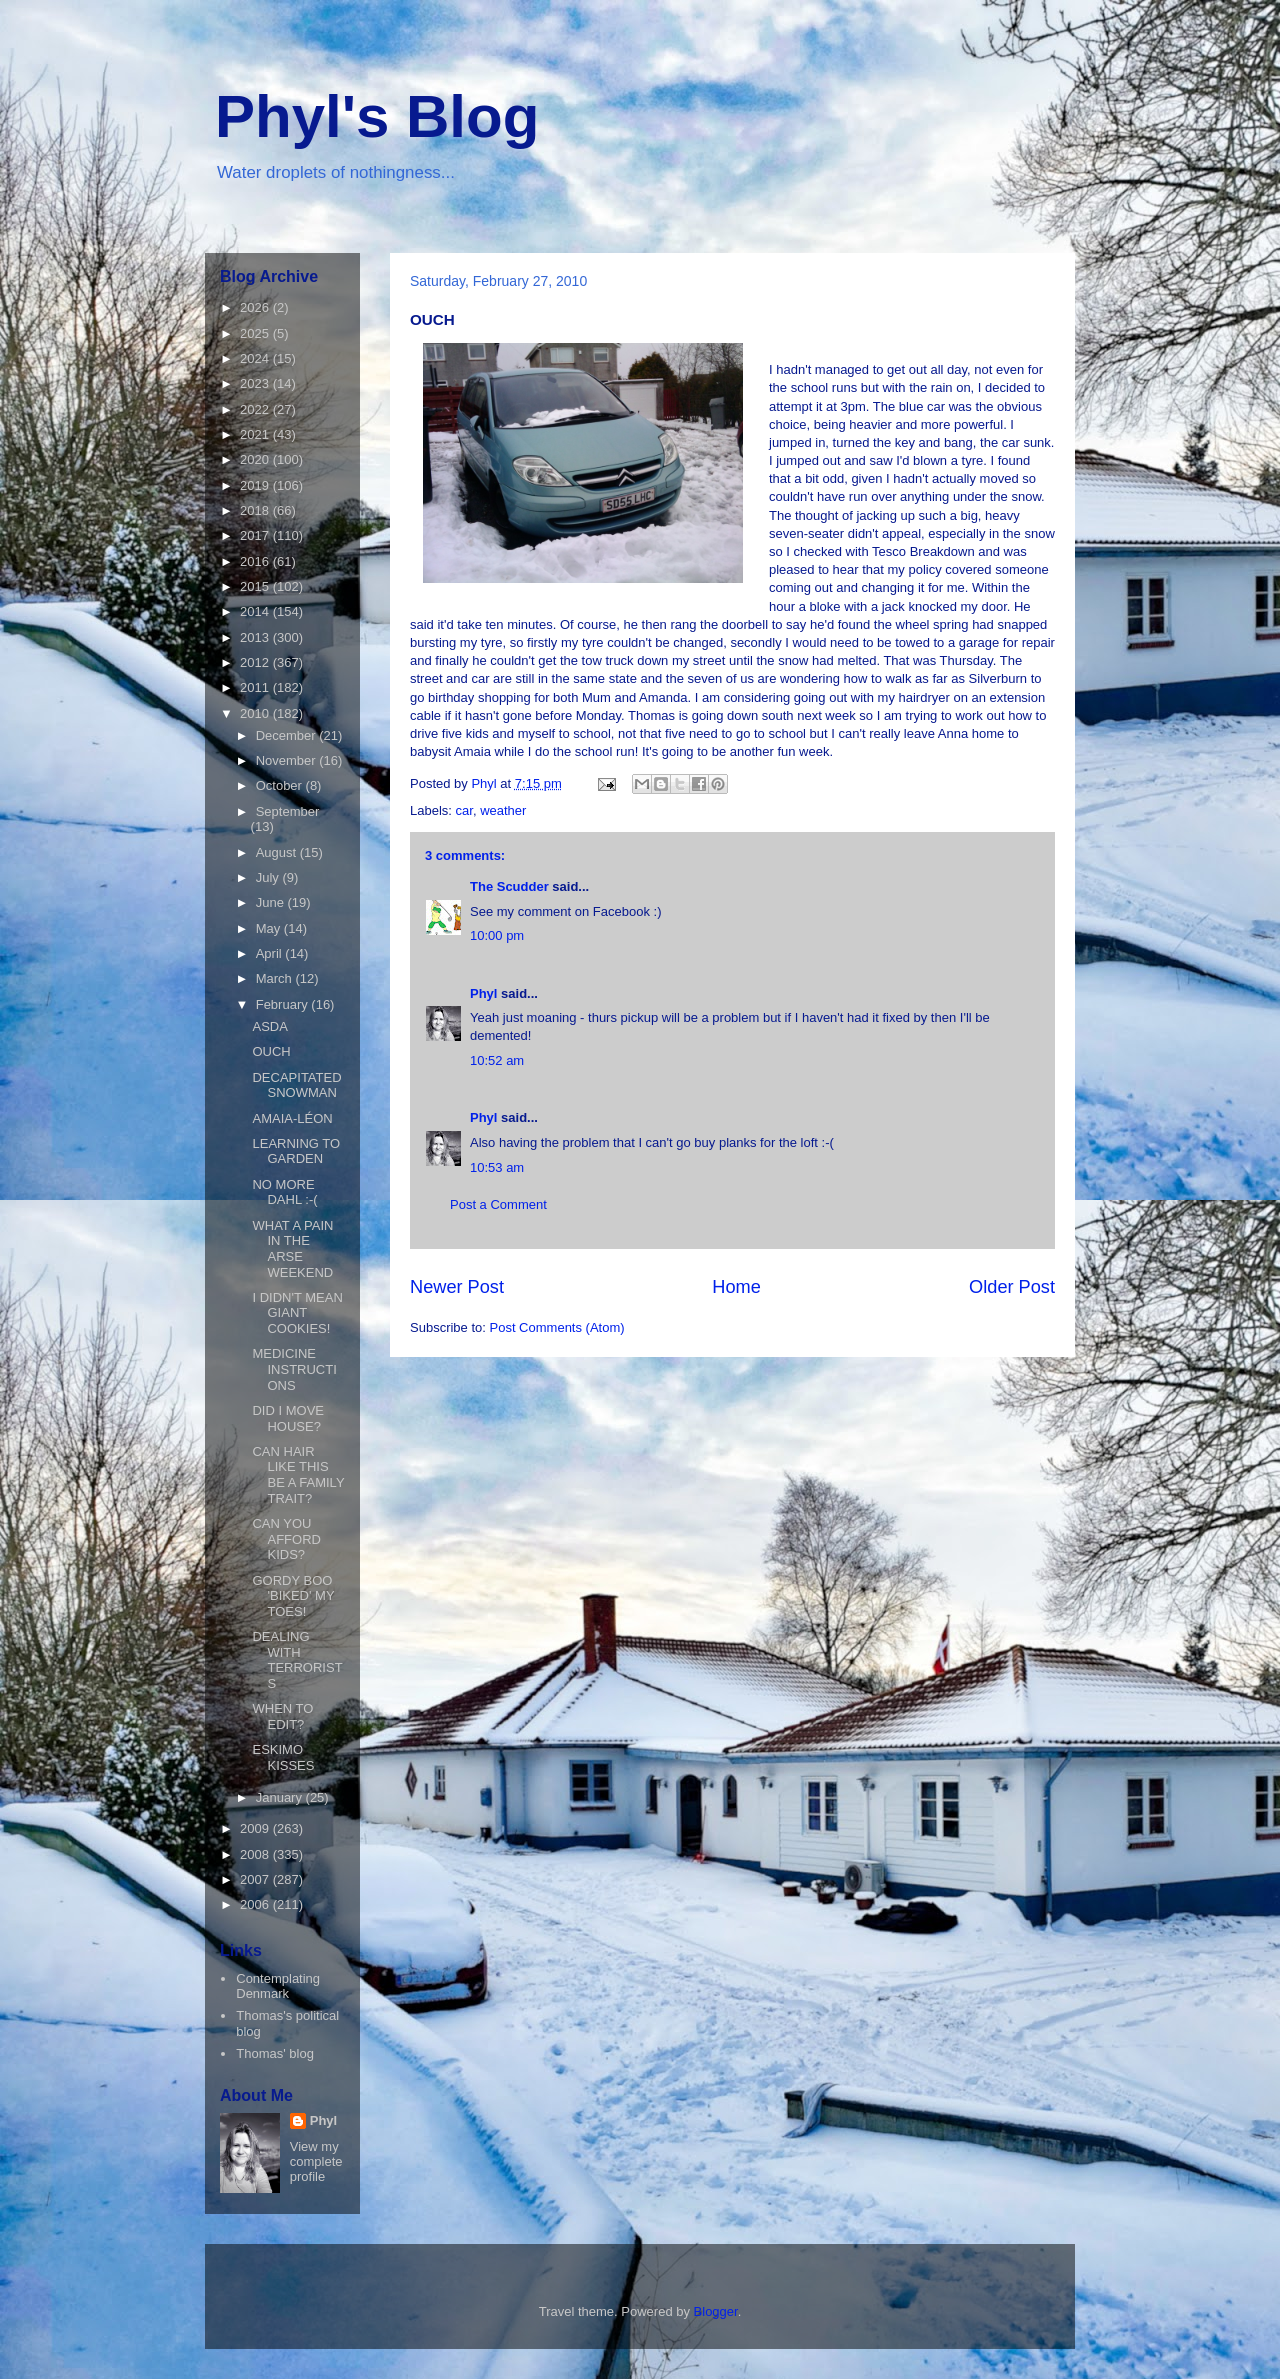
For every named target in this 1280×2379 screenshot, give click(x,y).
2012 (256, 662)
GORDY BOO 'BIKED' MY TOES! (293, 1596)
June (272, 902)
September (288, 811)
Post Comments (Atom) (557, 1327)
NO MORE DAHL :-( (284, 1192)
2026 (256, 307)
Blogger (716, 2311)
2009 (256, 1828)
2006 (256, 1904)
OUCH (271, 1051)
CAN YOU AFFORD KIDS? (286, 1539)
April (271, 953)
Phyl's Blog (377, 116)
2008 (256, 1854)
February (284, 1004)
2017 (256, 535)
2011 (256, 687)
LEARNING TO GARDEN (296, 1151)
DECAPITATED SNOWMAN (296, 1085)
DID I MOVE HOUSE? (288, 1418)
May (270, 928)
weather (503, 810)
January (281, 1797)
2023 (256, 383)
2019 (256, 485)
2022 (256, 409)
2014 (256, 611)
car (464, 810)
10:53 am (497, 1167)
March (276, 978)
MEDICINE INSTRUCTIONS (294, 1369)
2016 (256, 561)
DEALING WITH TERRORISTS (297, 1660)
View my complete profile (316, 2161)
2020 (256, 459)
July (269, 877)
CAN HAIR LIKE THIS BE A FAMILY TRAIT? (298, 1475)
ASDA (269, 1026)
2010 (256, 713)
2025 (256, 333)
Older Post (1012, 1287)
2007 (256, 1879)
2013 (256, 637)
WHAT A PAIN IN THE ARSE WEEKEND (292, 1249)
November (288, 760)
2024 (256, 358)
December (288, 735)
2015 (256, 586)
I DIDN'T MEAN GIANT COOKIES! (297, 1313)
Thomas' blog (275, 2053)
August (278, 852)
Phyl (483, 993)
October (281, 785)
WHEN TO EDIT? (282, 1716)
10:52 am (497, 1060)
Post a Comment (498, 1204)
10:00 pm (497, 935)
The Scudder (509, 886)
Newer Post (457, 1287)
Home (736, 1287)
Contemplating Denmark (278, 1986)
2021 (256, 434)
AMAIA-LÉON (292, 1118)
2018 (256, 510)
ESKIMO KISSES (283, 1757)
